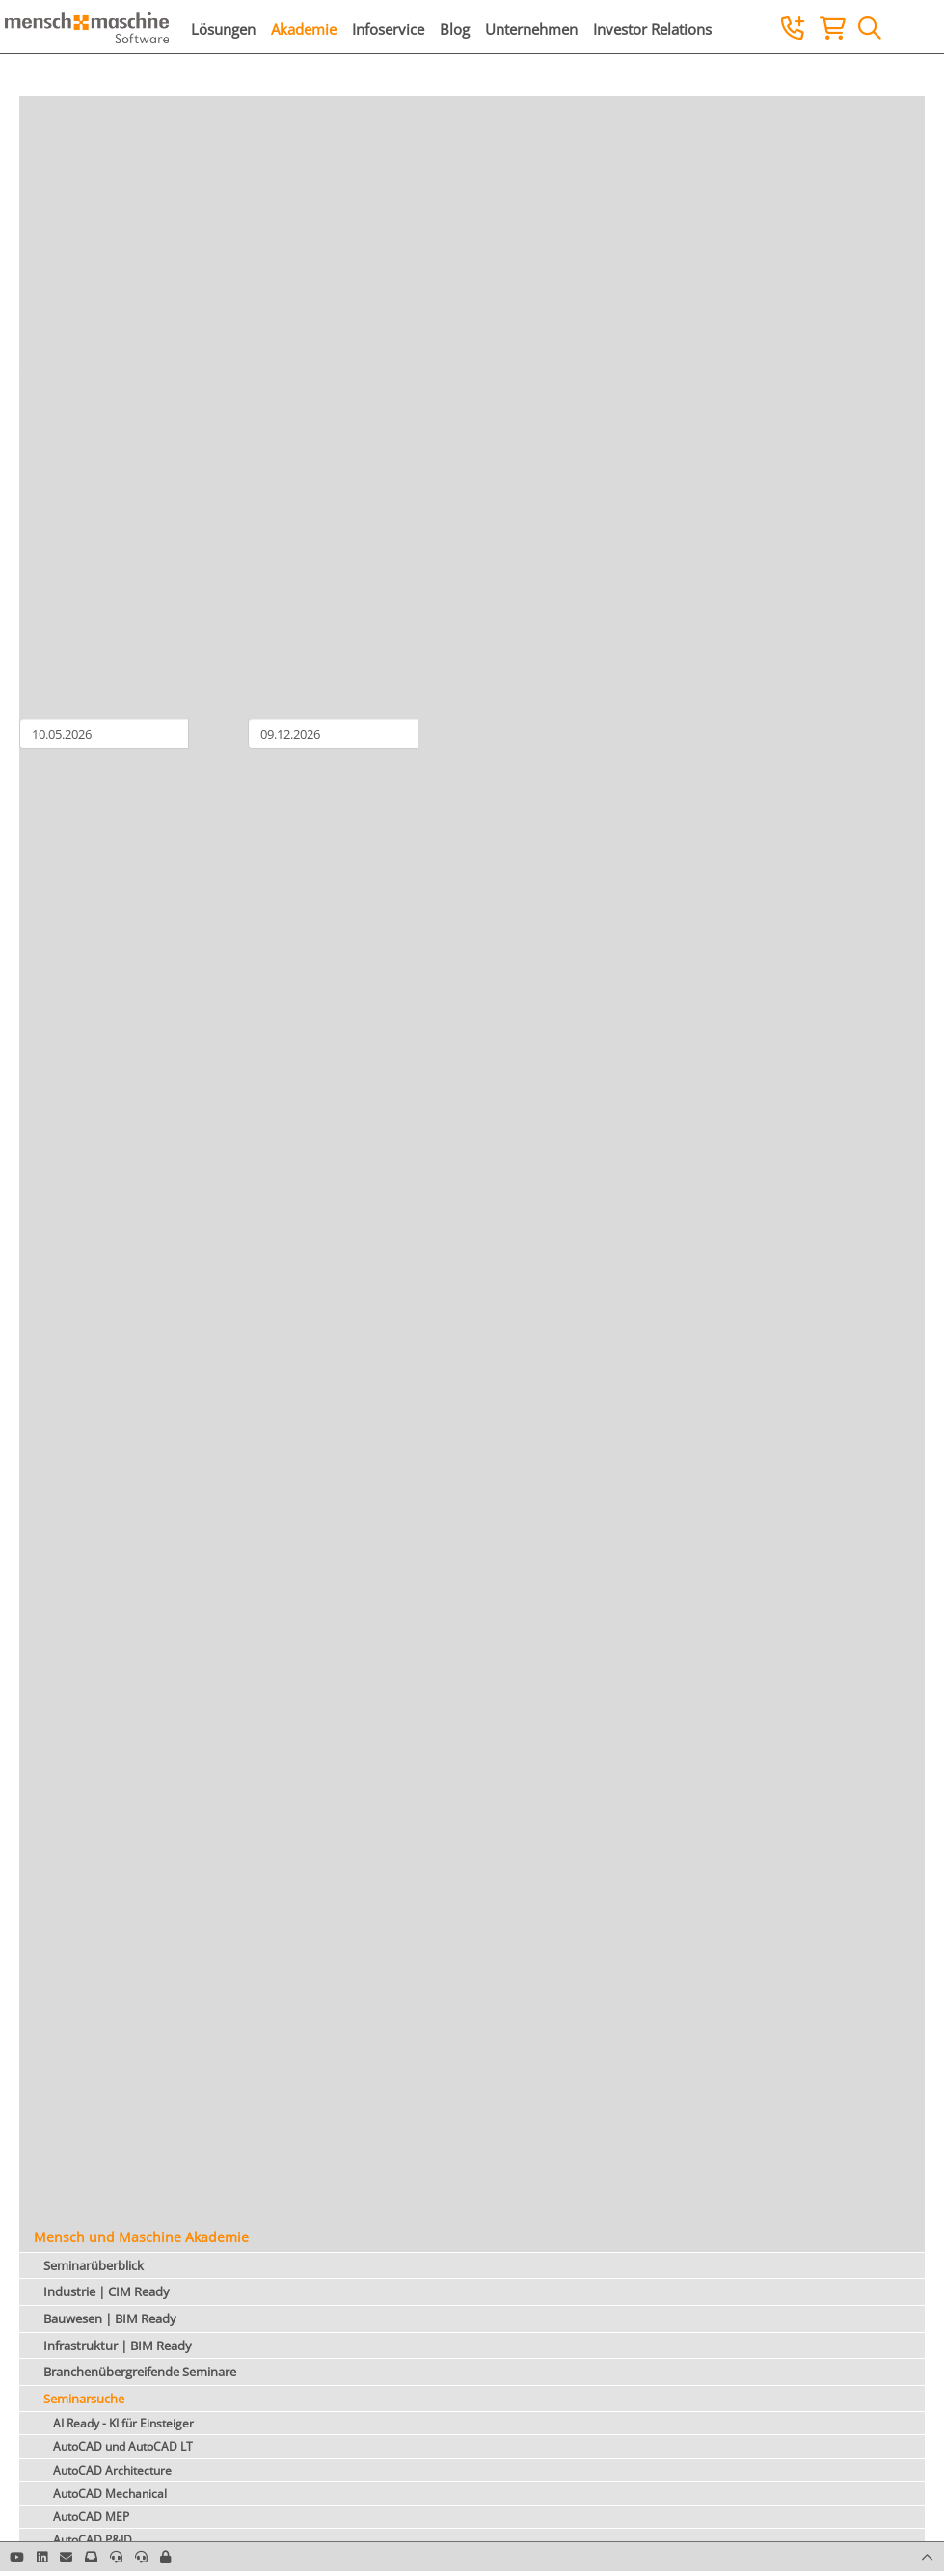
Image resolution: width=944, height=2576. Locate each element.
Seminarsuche (83, 2398)
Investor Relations (652, 29)
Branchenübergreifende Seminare (139, 2371)
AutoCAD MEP (91, 2516)
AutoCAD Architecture (112, 2470)
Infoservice (388, 29)
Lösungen (223, 29)
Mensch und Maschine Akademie (141, 2237)
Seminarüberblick (93, 2265)
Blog (455, 29)
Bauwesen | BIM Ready (109, 2318)
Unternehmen (531, 29)
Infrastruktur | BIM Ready (117, 2345)
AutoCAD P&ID (92, 2540)
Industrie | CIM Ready (106, 2291)
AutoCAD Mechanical (110, 2493)
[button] (165, 2556)
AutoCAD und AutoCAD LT (123, 2446)
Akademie (304, 29)
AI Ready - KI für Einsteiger (123, 2423)
